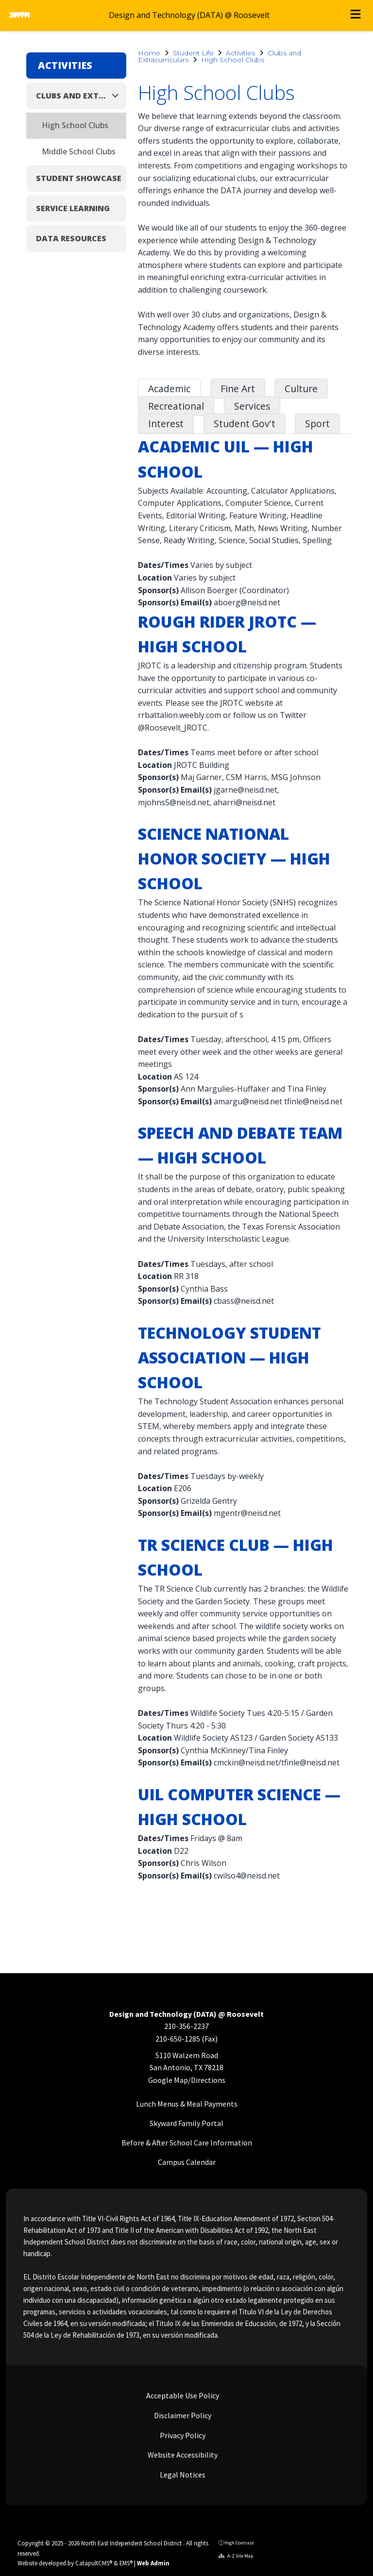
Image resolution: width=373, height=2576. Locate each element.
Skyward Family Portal (186, 2123)
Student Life (193, 53)
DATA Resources (71, 238)
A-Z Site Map (236, 2556)
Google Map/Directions (186, 2080)
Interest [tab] (166, 423)
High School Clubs (232, 59)
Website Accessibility (182, 2455)
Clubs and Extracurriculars (73, 95)
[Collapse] (118, 95)
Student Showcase (78, 178)
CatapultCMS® (93, 2563)
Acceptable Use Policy (182, 2395)
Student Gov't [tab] (244, 423)
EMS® (126, 2563)
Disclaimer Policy (182, 2415)
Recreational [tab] (176, 406)
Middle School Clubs (79, 151)
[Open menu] (355, 15)
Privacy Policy (181, 2435)
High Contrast (239, 2543)
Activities (240, 53)
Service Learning (73, 208)
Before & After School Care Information (186, 2142)
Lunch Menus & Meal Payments (186, 2104)
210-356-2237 (186, 2026)
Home (149, 53)
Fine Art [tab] (237, 388)
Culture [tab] (301, 388)
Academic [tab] (169, 388)
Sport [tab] (317, 423)
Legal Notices (181, 2474)
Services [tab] (252, 406)
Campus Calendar (187, 2162)
